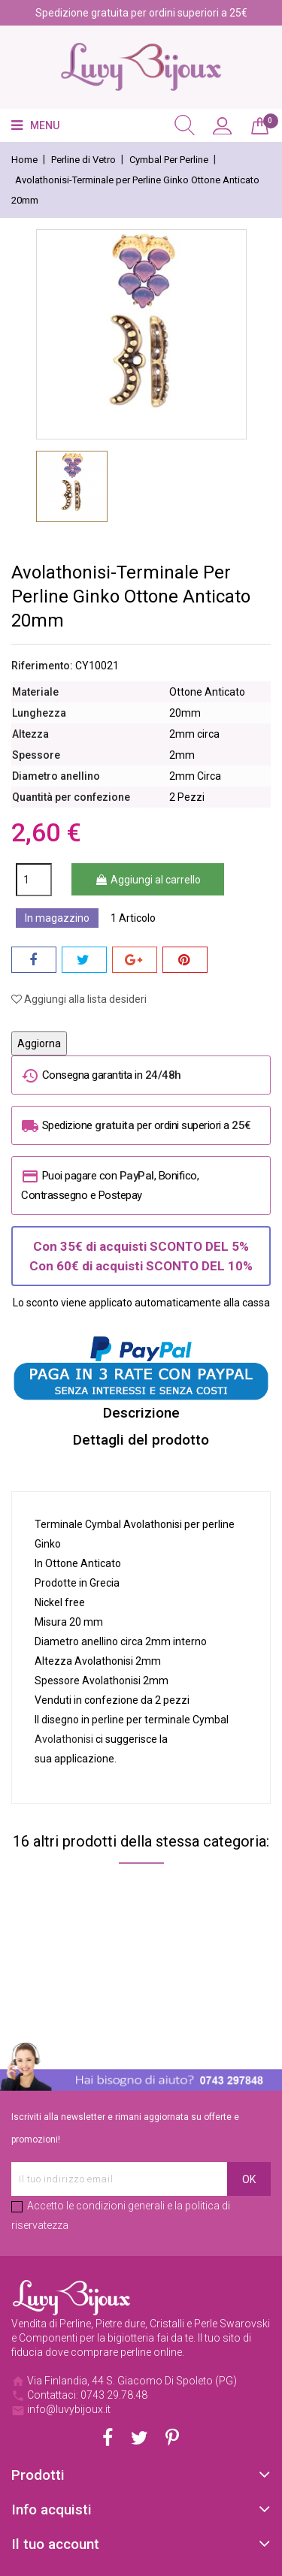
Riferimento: (42, 666)
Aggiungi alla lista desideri (79, 999)
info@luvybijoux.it (69, 2409)
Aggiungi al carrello (148, 880)
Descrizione (141, 1412)
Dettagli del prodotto (141, 1439)
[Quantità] (34, 879)
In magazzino (57, 918)
